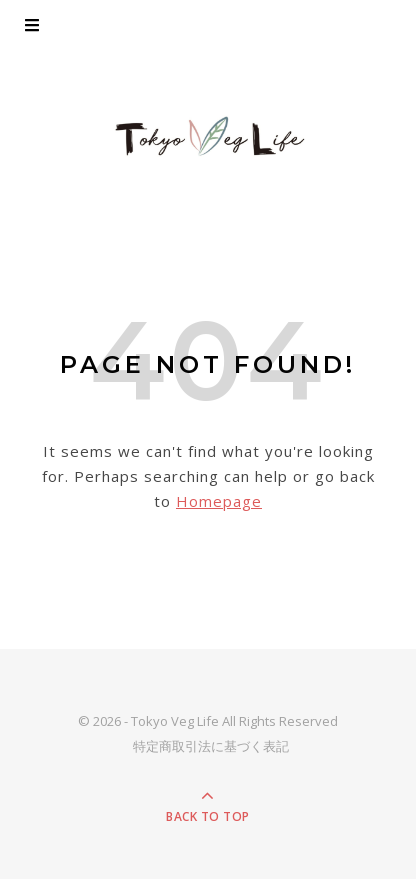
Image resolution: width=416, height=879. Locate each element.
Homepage (219, 501)
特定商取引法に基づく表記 (211, 746)
